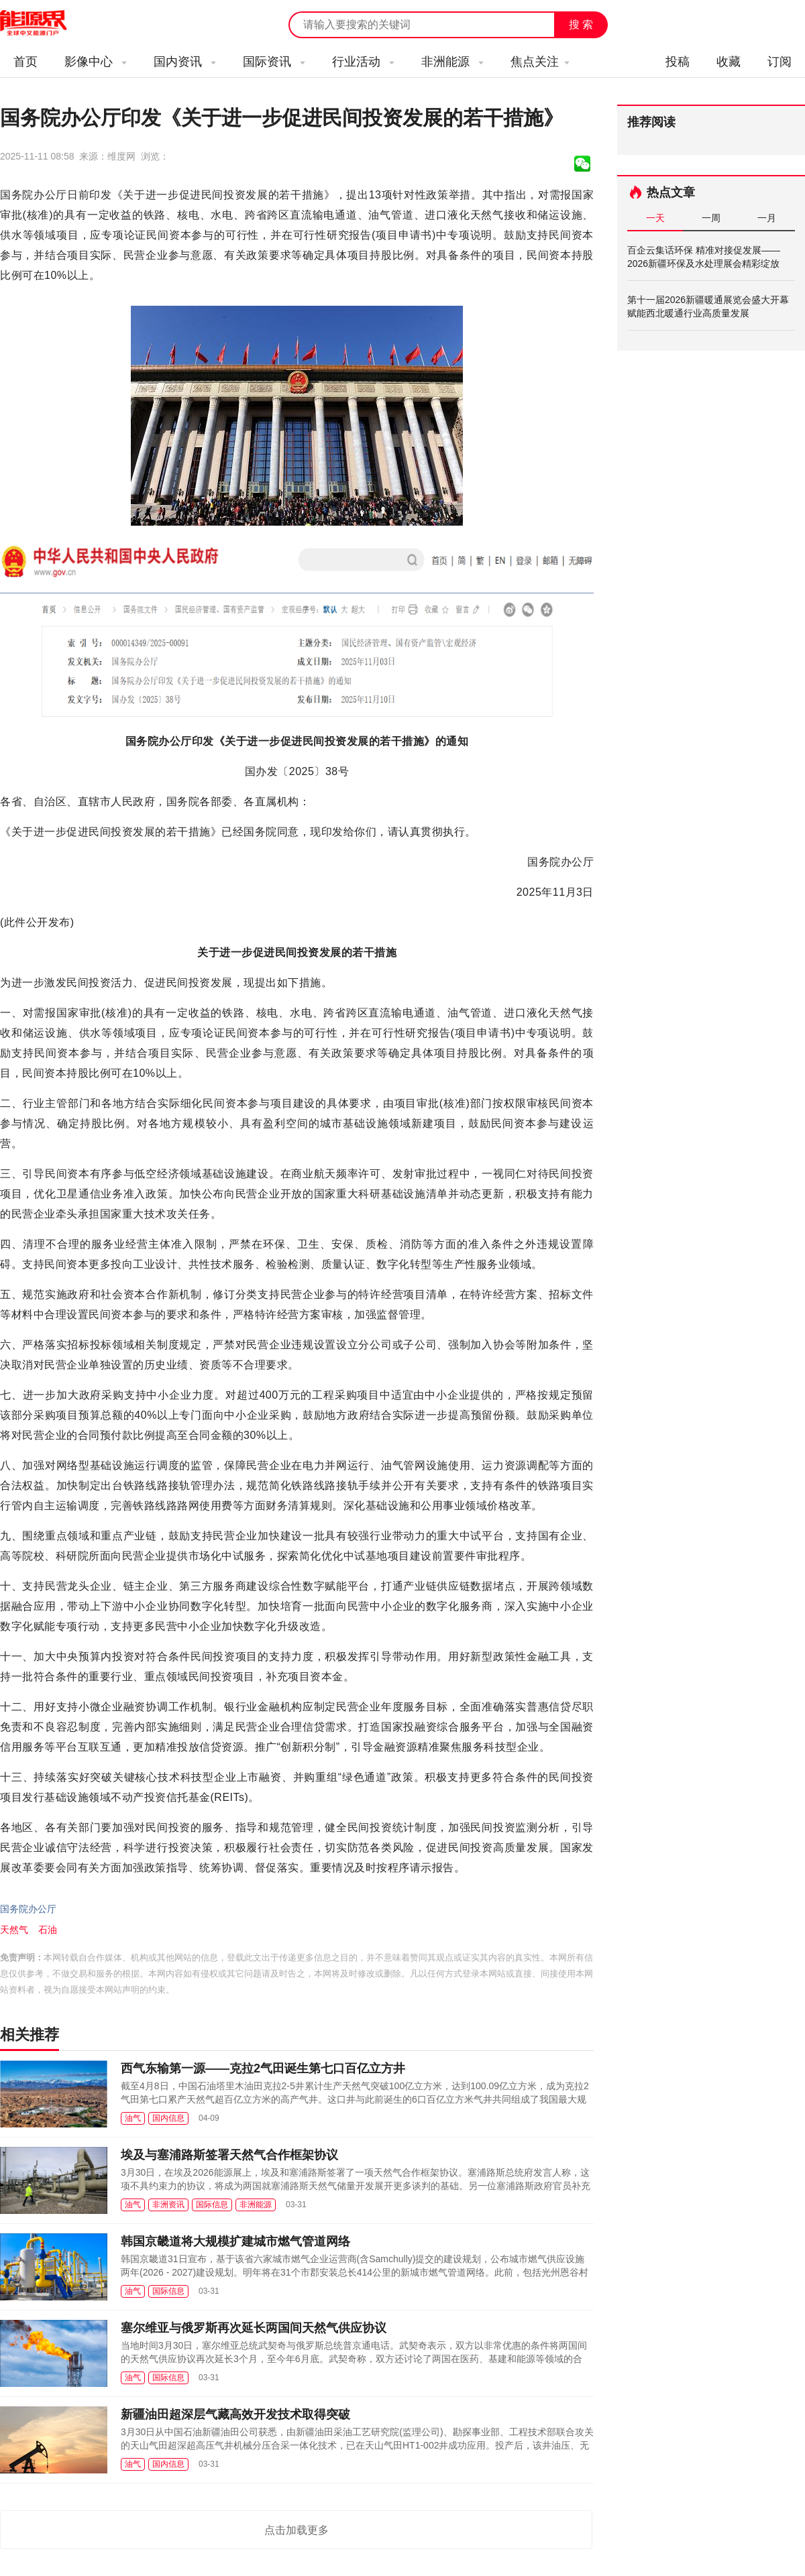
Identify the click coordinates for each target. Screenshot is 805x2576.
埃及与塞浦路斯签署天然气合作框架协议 (229, 2155)
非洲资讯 (168, 2204)
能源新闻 (45, 23)
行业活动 (363, 61)
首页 (25, 61)
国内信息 (168, 2118)
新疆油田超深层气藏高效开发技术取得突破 (235, 2414)
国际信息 (212, 2204)
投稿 (677, 61)
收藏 (728, 61)
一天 (655, 218)
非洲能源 (452, 61)
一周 (711, 218)
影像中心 (95, 61)
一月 (766, 218)
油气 (133, 2118)
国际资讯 (274, 61)
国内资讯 (185, 61)
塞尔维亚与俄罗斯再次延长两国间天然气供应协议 (253, 2328)
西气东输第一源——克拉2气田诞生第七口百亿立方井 (263, 2068)
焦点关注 (540, 61)
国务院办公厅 (28, 1909)
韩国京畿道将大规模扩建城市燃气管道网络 (235, 2241)
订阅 (779, 61)
